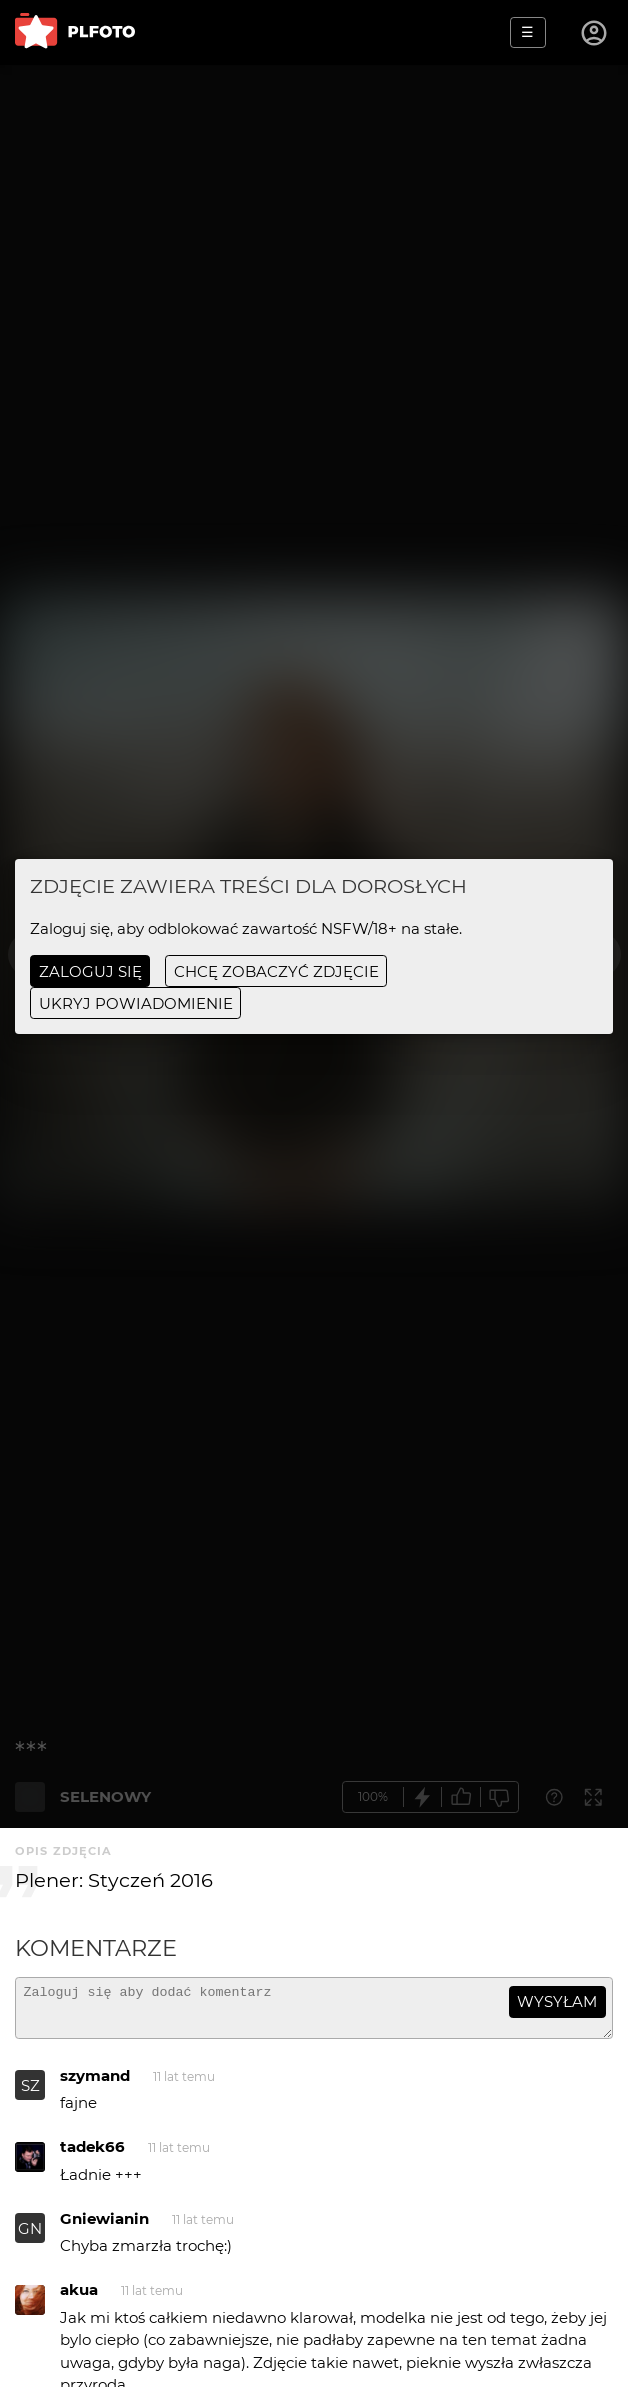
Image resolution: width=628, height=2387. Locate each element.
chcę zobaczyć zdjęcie (276, 971)
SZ (30, 2094)
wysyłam (557, 2001)
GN (30, 2237)
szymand (95, 2084)
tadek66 (92, 2155)
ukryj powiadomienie (136, 1003)
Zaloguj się (90, 971)
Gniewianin (104, 2227)
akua (79, 2298)
